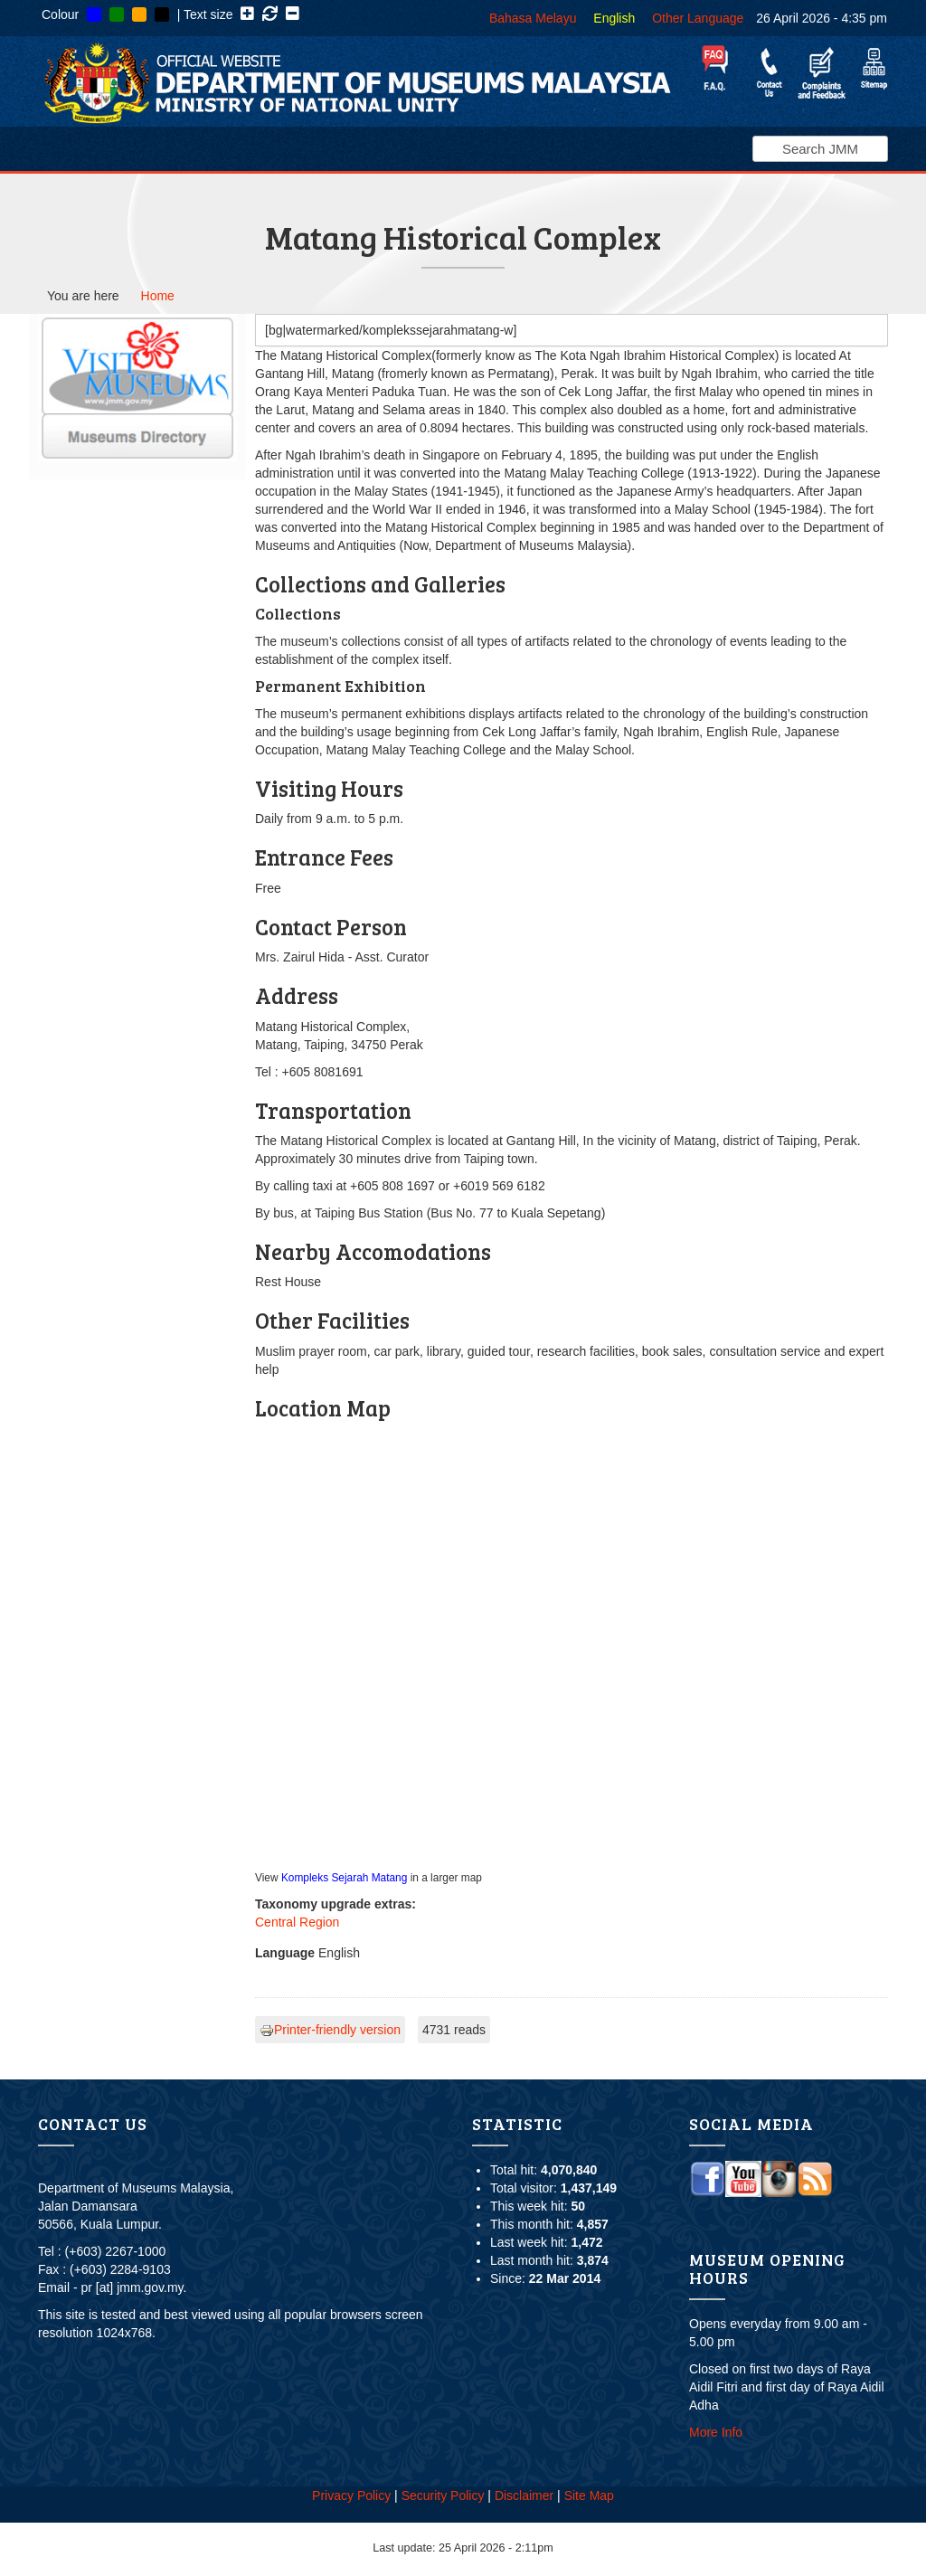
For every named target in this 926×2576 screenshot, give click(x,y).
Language (285, 1953)
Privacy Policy (351, 2495)
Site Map (589, 2495)
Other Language (697, 18)
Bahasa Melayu (533, 18)
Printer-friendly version (330, 2029)
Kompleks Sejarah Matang (344, 1877)
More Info (715, 2432)
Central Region (297, 1922)
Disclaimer (524, 2495)
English (614, 18)
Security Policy (443, 2495)
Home (158, 296)
